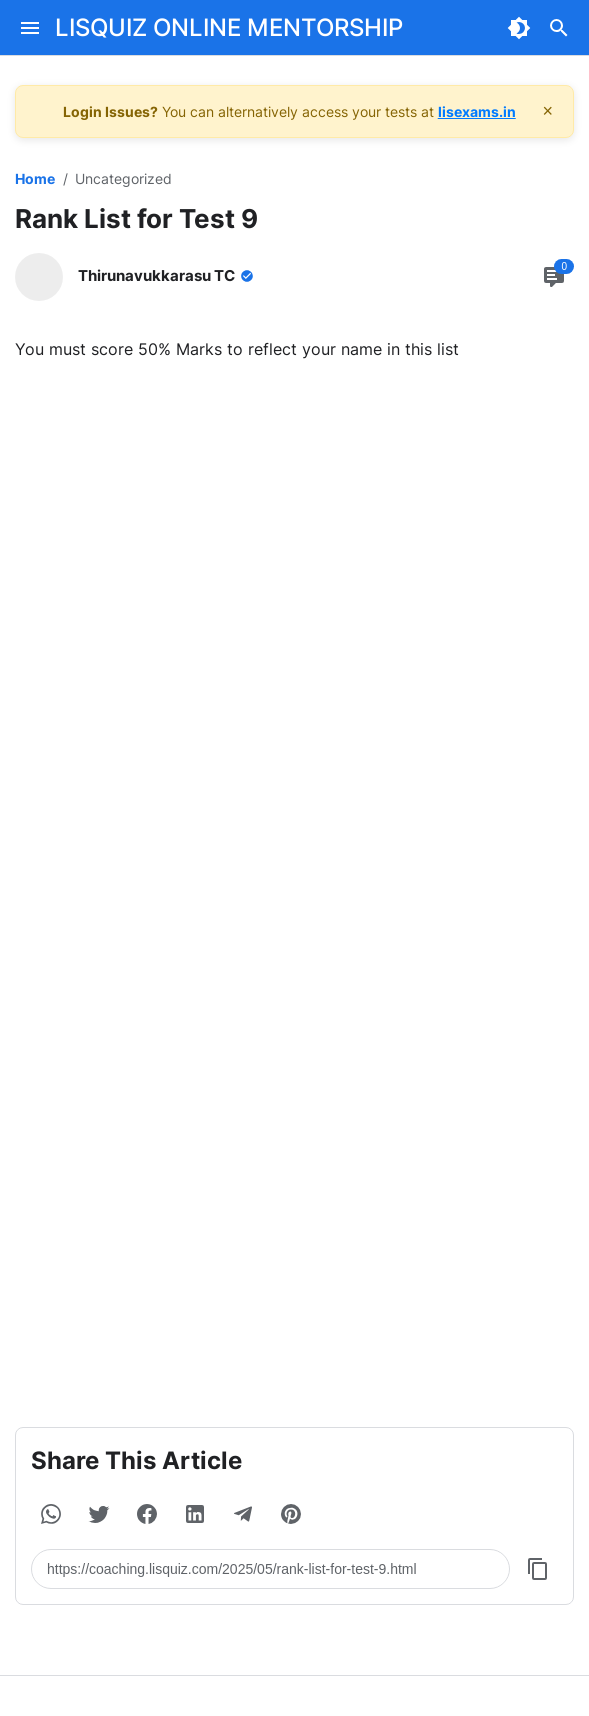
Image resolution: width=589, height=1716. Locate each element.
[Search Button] (559, 28)
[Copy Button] (538, 1569)
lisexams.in (477, 111)
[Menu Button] (30, 28)
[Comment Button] (554, 277)
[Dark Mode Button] (519, 28)
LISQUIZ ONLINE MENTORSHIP (229, 27)
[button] (51, 1514)
